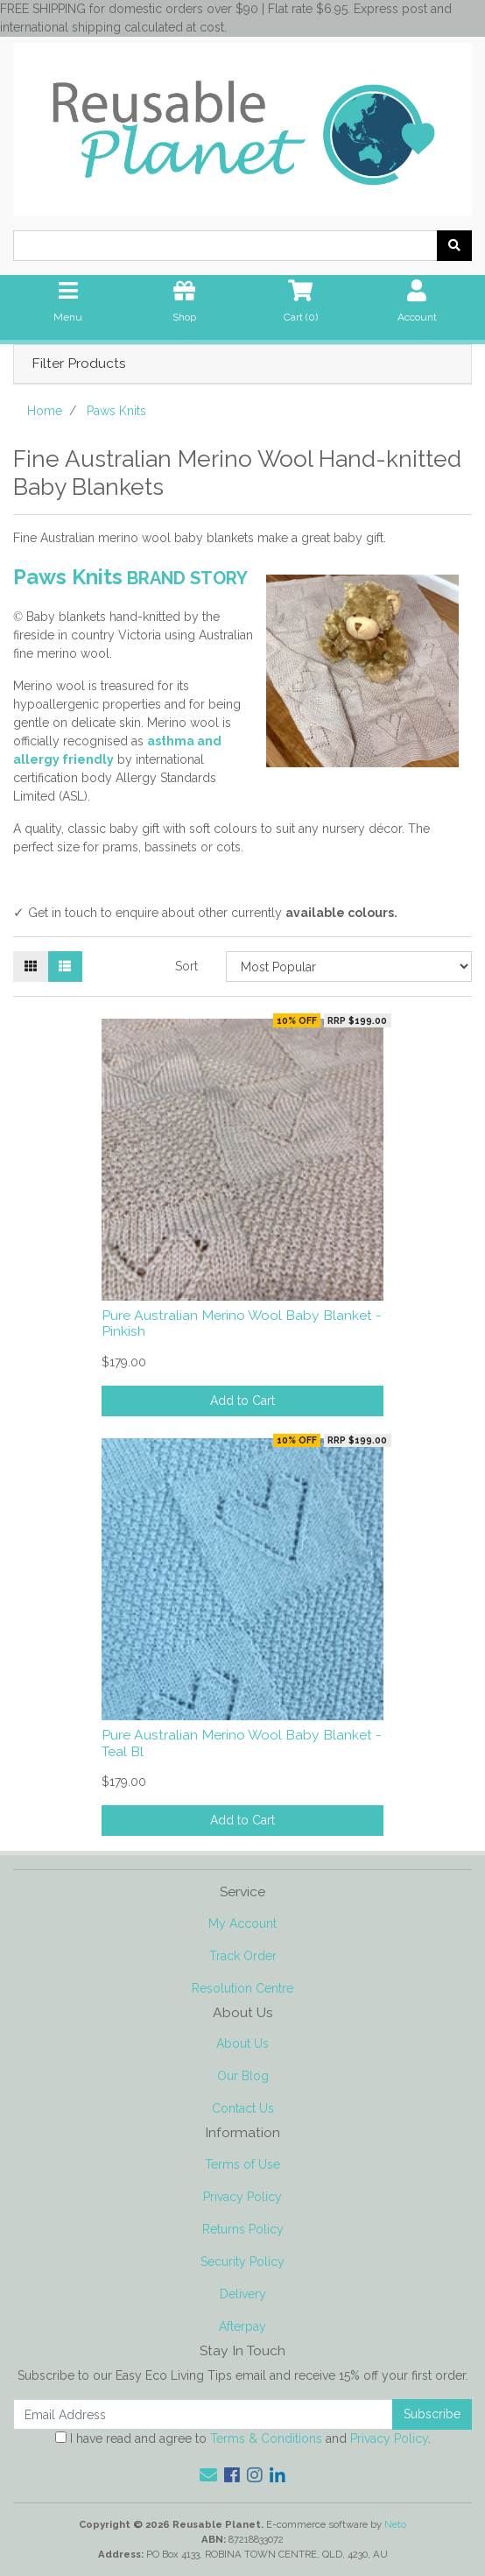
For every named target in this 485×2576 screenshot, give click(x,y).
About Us (242, 2043)
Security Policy (242, 2262)
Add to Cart (242, 1401)
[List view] (64, 966)
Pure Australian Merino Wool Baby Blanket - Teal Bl (242, 1743)
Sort (186, 966)
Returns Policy (243, 2229)
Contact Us (243, 2108)
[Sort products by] (349, 966)
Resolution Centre (242, 1988)
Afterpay (242, 2326)
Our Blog (243, 2076)
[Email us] (208, 2475)
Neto (395, 2524)
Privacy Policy (242, 2197)
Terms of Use (242, 2164)
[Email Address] (203, 2414)
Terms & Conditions (266, 2438)
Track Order (243, 1956)
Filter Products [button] (79, 363)
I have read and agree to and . (243, 2438)
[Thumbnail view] (30, 966)
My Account (242, 1923)
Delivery (243, 2294)
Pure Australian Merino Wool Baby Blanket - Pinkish (242, 1323)
